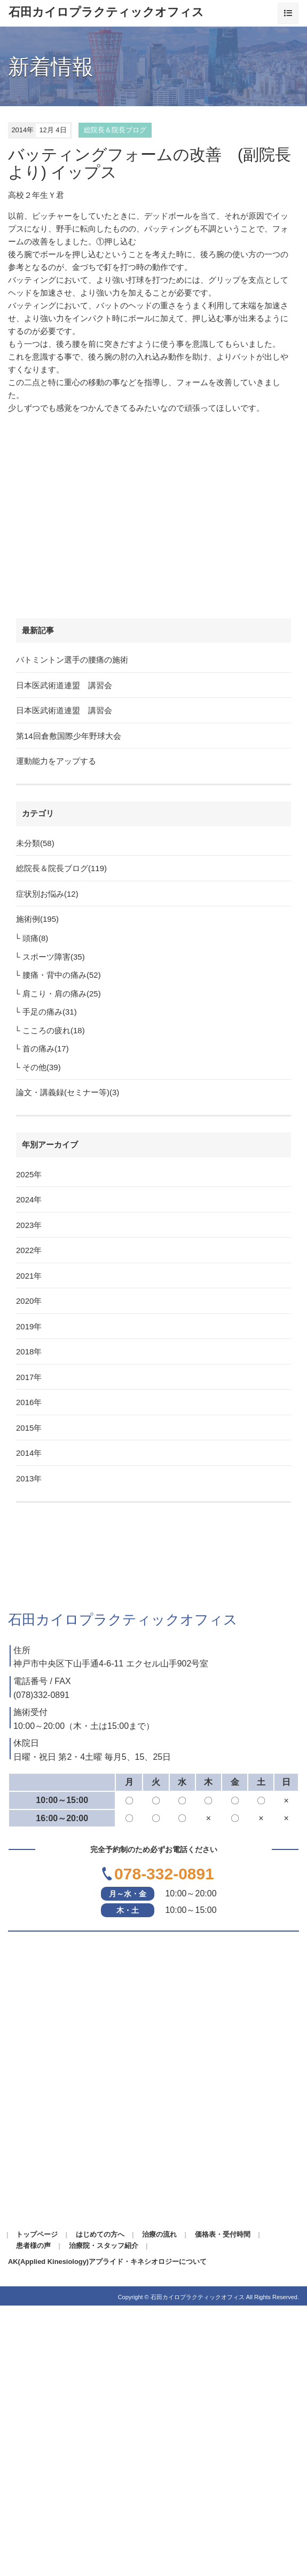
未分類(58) (35, 843)
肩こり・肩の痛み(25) (61, 993)
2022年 (29, 1250)
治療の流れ (159, 2234)
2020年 (29, 1300)
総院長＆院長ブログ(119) (61, 868)
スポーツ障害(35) (53, 956)
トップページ (37, 2234)
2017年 (29, 1377)
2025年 (29, 1174)
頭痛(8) (35, 938)
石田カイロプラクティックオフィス (106, 12)
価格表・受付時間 (222, 2234)
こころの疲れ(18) (53, 1030)
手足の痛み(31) (49, 1011)
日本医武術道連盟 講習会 (64, 685)
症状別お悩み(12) (47, 893)
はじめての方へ (100, 2234)
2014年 (29, 1452)
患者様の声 (33, 2246)
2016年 (29, 1402)
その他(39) (41, 1067)
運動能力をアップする (56, 760)
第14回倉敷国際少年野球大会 (68, 735)
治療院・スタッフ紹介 (103, 2246)
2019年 (29, 1326)
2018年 (29, 1351)
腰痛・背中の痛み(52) (61, 974)
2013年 (29, 1478)
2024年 (29, 1199)
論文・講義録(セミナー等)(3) (67, 1092)
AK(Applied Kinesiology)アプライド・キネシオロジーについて (107, 2262)
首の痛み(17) (45, 1048)
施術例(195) (37, 918)
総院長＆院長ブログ (115, 130)
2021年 (29, 1275)
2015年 (29, 1427)
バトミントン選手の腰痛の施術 (72, 659)
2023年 (29, 1225)
